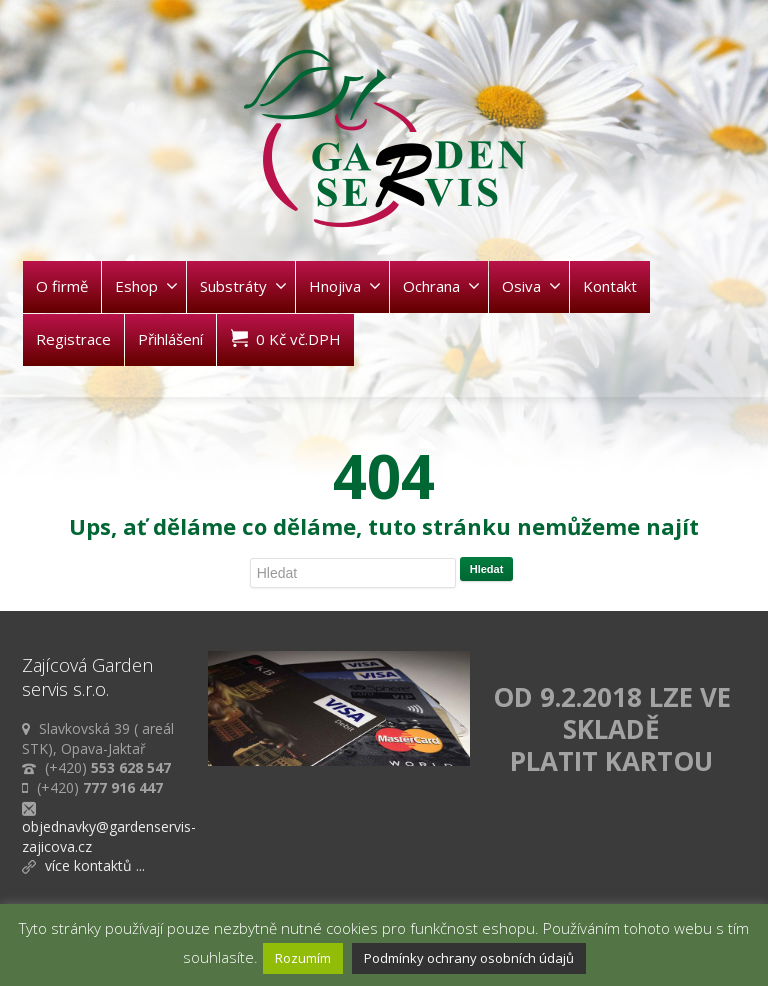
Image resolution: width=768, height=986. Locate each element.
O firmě (62, 286)
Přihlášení (170, 339)
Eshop (146, 286)
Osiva (531, 286)
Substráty (243, 286)
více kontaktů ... (95, 865)
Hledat (487, 569)
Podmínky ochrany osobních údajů (469, 958)
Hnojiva (345, 286)
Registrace (73, 339)
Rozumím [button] (303, 958)
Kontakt (610, 286)
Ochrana (441, 286)
